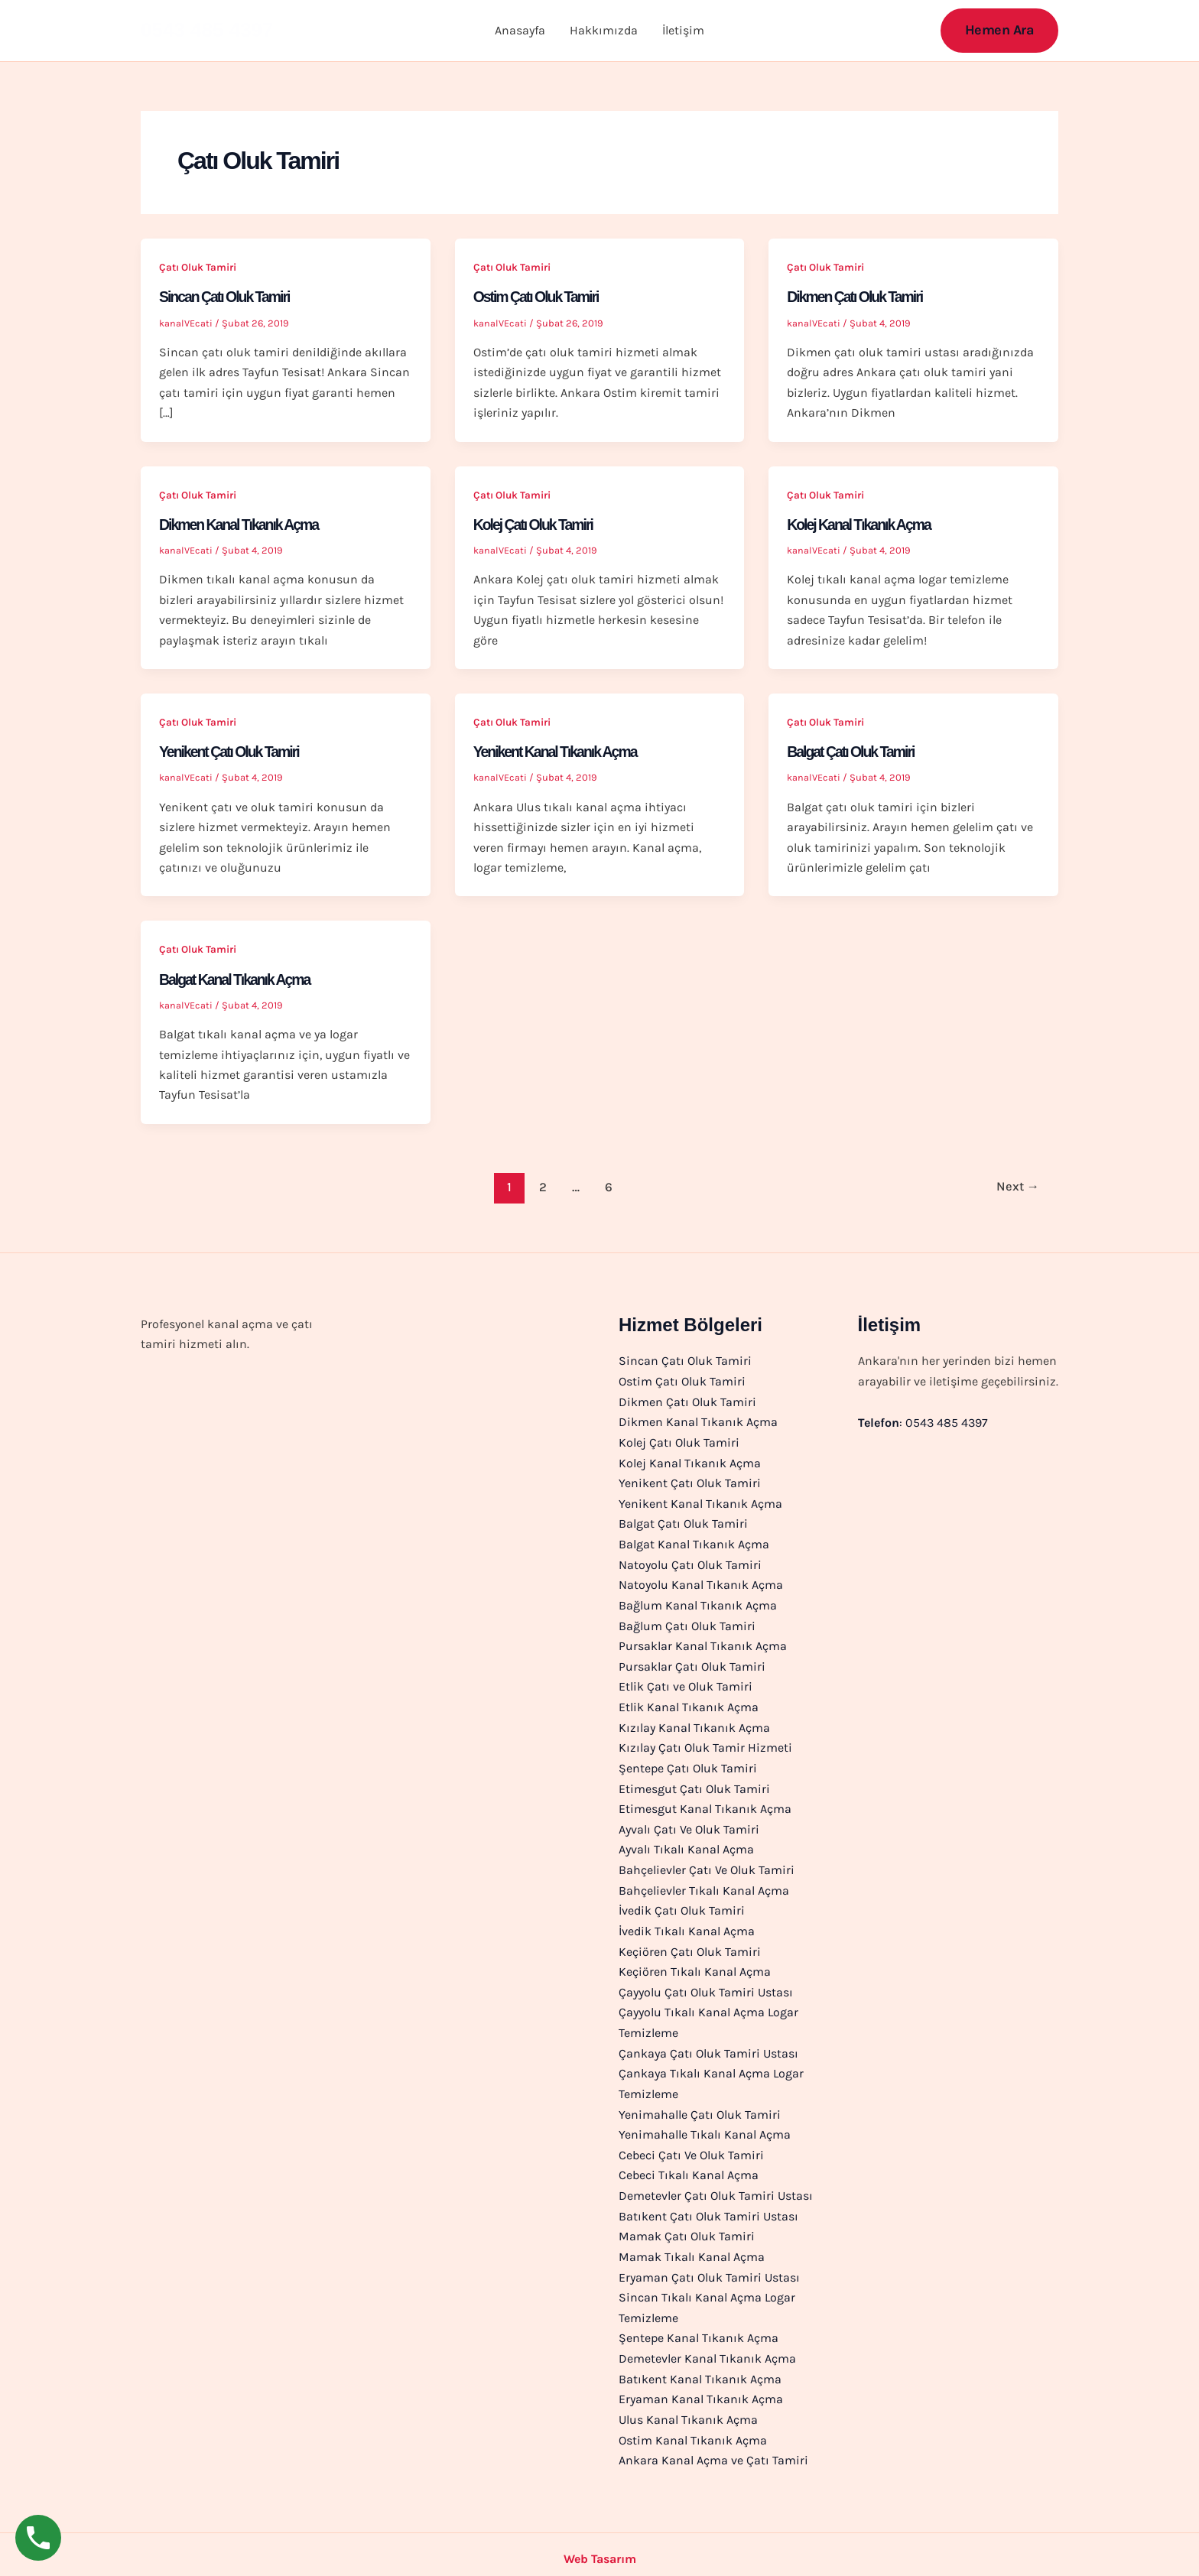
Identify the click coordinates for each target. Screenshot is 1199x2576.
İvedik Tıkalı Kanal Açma (687, 1925)
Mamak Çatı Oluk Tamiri (687, 2227)
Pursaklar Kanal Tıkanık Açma (703, 1643)
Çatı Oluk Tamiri (198, 267)
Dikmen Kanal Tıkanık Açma (241, 524)
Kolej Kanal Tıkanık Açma (861, 524)
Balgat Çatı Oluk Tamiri (853, 751)
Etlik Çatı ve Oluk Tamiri (685, 1683)
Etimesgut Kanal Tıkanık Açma (705, 1804)
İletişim (683, 30)
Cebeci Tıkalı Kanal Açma (689, 2167)
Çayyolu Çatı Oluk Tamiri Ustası (706, 1986)
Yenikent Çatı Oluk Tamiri (231, 751)
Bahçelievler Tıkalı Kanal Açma (704, 1885)
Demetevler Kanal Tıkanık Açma (707, 2349)
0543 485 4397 (207, 29)
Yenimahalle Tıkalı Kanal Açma (705, 2127)
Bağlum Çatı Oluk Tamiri (687, 1623)
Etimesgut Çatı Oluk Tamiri (694, 1784)
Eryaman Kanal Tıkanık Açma (701, 2389)
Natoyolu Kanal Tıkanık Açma (701, 1582)
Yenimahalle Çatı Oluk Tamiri (700, 2107)
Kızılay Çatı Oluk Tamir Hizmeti (705, 1743)
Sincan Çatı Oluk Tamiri (226, 296)
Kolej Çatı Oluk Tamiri (535, 524)
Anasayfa (520, 30)
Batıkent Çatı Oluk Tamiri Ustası (708, 2208)
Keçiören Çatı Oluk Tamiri (690, 1945)
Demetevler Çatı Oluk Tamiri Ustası (716, 2188)
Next (1016, 1186)
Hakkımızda (604, 30)
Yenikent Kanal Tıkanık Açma (558, 751)
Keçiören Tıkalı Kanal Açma (695, 1965)
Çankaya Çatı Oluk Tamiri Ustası (708, 2046)
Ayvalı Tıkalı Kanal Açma (686, 1844)
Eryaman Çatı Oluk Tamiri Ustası (709, 2268)
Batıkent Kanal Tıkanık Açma (700, 2369)
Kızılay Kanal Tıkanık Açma (694, 1724)
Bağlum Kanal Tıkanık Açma (698, 1602)
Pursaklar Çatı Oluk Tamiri (692, 1662)
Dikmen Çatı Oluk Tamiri (857, 296)
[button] (1000, 30)
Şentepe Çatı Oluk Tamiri (688, 1763)
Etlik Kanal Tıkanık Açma (689, 1703)
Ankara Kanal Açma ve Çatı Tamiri (713, 2450)
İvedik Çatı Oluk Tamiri (682, 1905)
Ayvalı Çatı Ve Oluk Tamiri (689, 1824)
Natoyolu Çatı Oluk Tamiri (690, 1561)
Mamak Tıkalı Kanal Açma (692, 2248)
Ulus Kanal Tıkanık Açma (688, 2409)
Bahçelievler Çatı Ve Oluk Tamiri (706, 1864)
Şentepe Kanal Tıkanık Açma (698, 2328)
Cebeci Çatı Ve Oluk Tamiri (691, 2147)
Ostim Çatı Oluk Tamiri (538, 296)
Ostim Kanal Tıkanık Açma (693, 2429)
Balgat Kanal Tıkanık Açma (237, 978)
